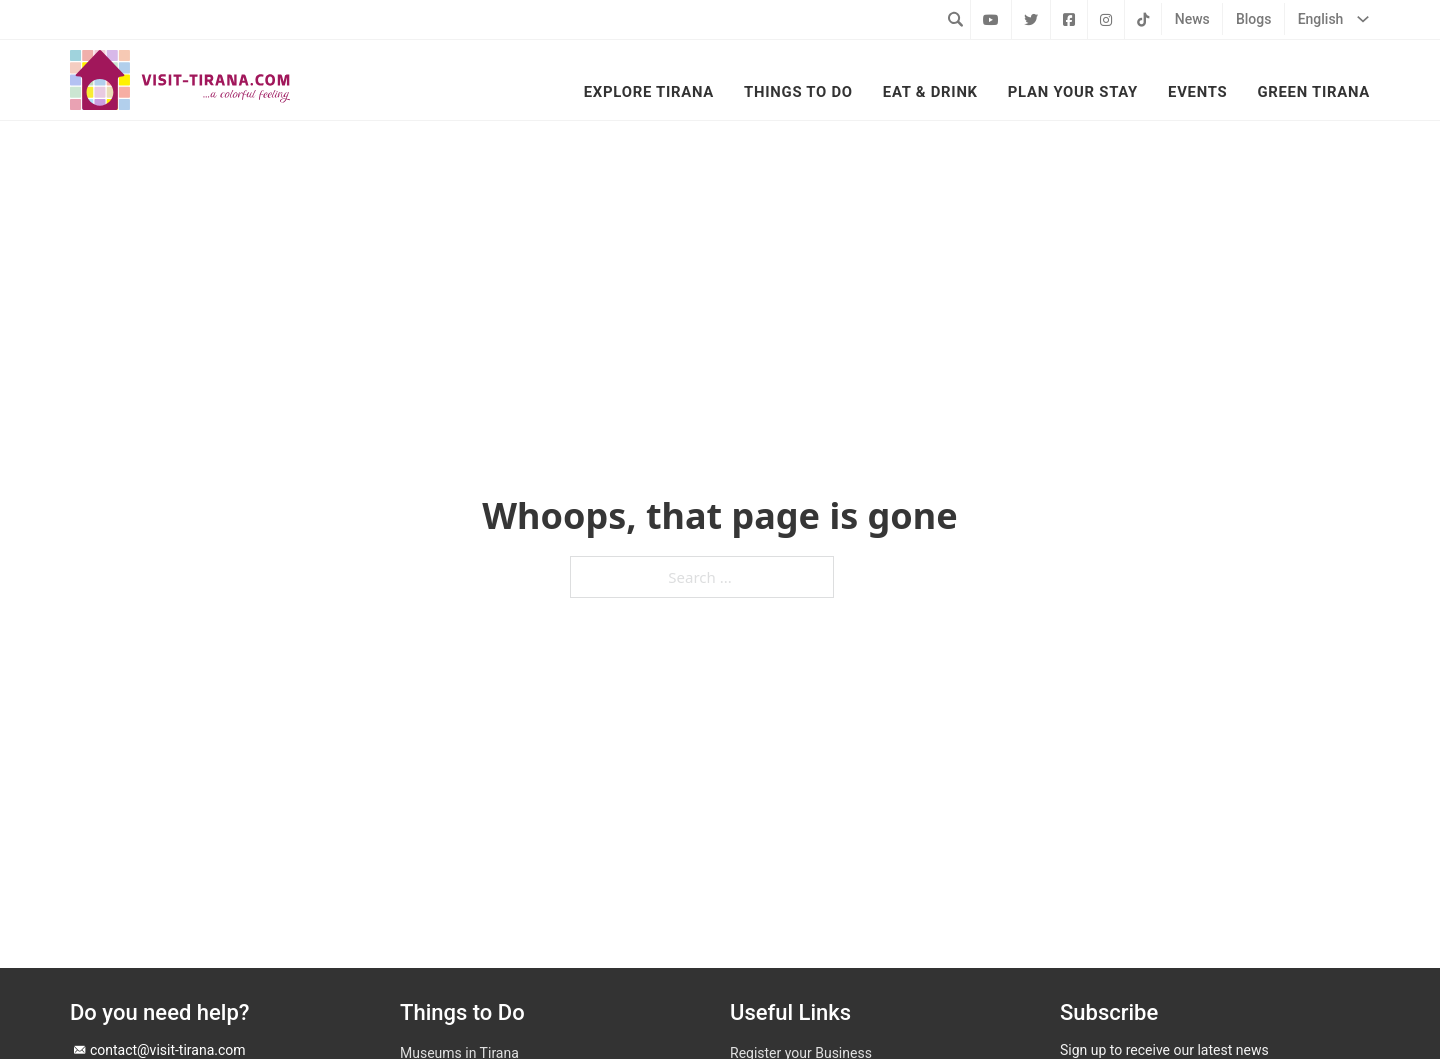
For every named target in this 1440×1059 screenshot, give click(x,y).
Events (1197, 92)
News (1192, 19)
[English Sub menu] (1363, 19)
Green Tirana (1313, 92)
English (1321, 19)
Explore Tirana (649, 92)
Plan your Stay (1073, 92)
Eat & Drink (930, 92)
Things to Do (798, 92)
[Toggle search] (955, 19)
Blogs (1254, 19)
